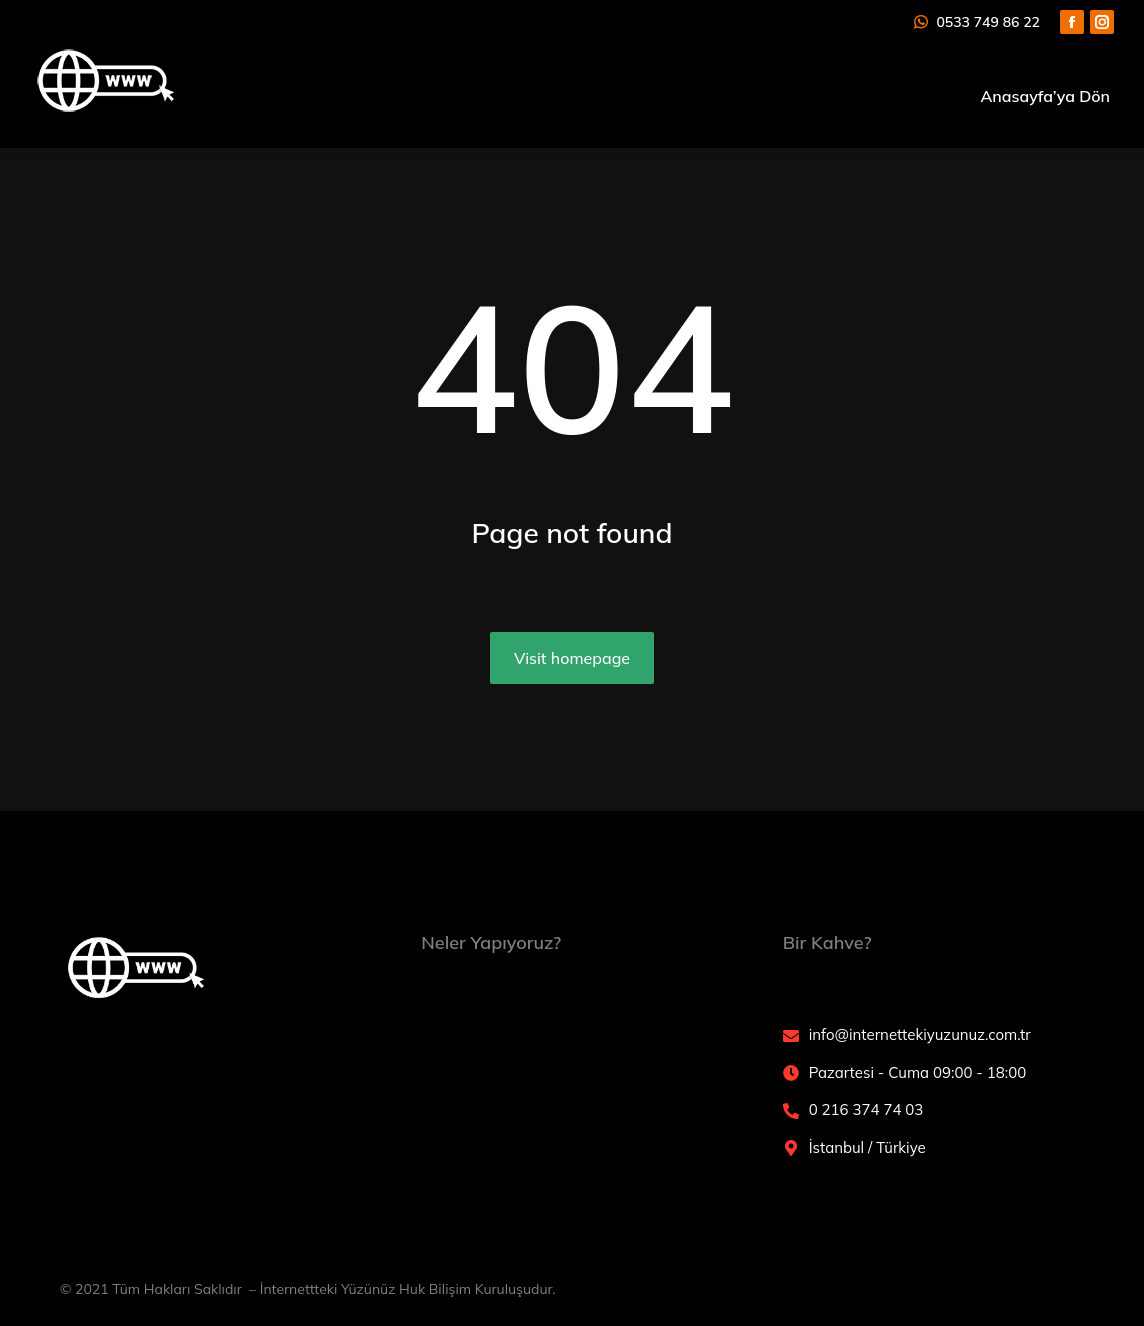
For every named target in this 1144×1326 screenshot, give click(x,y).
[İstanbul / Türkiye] (791, 1148)
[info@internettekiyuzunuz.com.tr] (791, 1036)
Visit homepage (572, 658)
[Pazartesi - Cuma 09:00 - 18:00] (791, 1073)
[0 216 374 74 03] (791, 1111)
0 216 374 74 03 (866, 1109)
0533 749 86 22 (975, 22)
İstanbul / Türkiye (867, 1147)
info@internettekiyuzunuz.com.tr (920, 1034)
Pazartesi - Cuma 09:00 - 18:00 (917, 1072)
